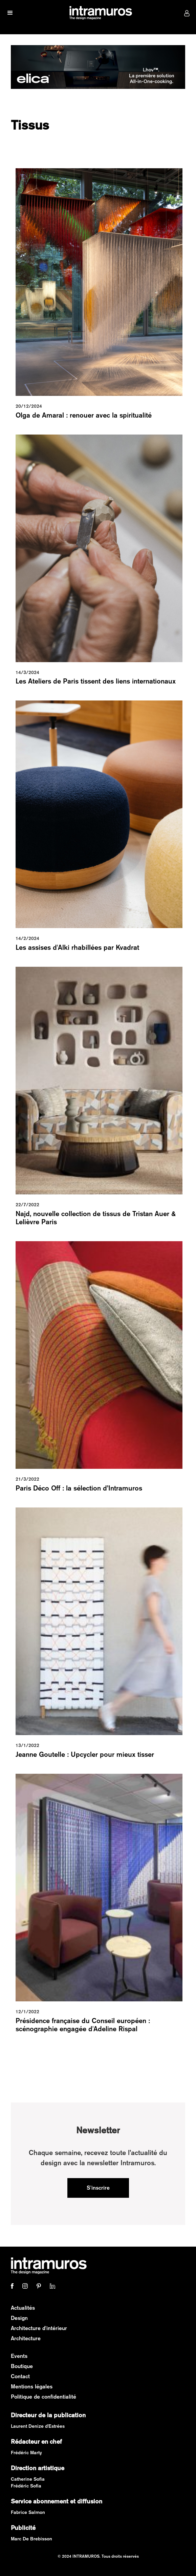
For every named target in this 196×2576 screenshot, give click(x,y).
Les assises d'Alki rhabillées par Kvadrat (77, 947)
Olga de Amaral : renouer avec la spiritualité (84, 415)
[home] (99, 13)
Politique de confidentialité (43, 2397)
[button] (10, 13)
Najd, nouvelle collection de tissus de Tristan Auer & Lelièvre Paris (96, 1218)
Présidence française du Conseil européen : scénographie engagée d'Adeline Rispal (83, 2025)
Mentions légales (31, 2386)
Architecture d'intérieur (39, 2328)
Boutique (22, 2366)
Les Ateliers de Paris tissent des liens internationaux (96, 681)
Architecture (26, 2338)
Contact (20, 2376)
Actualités (23, 2308)
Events (19, 2356)
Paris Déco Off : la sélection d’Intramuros (79, 1488)
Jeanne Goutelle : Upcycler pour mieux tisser (85, 1754)
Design (19, 2318)
